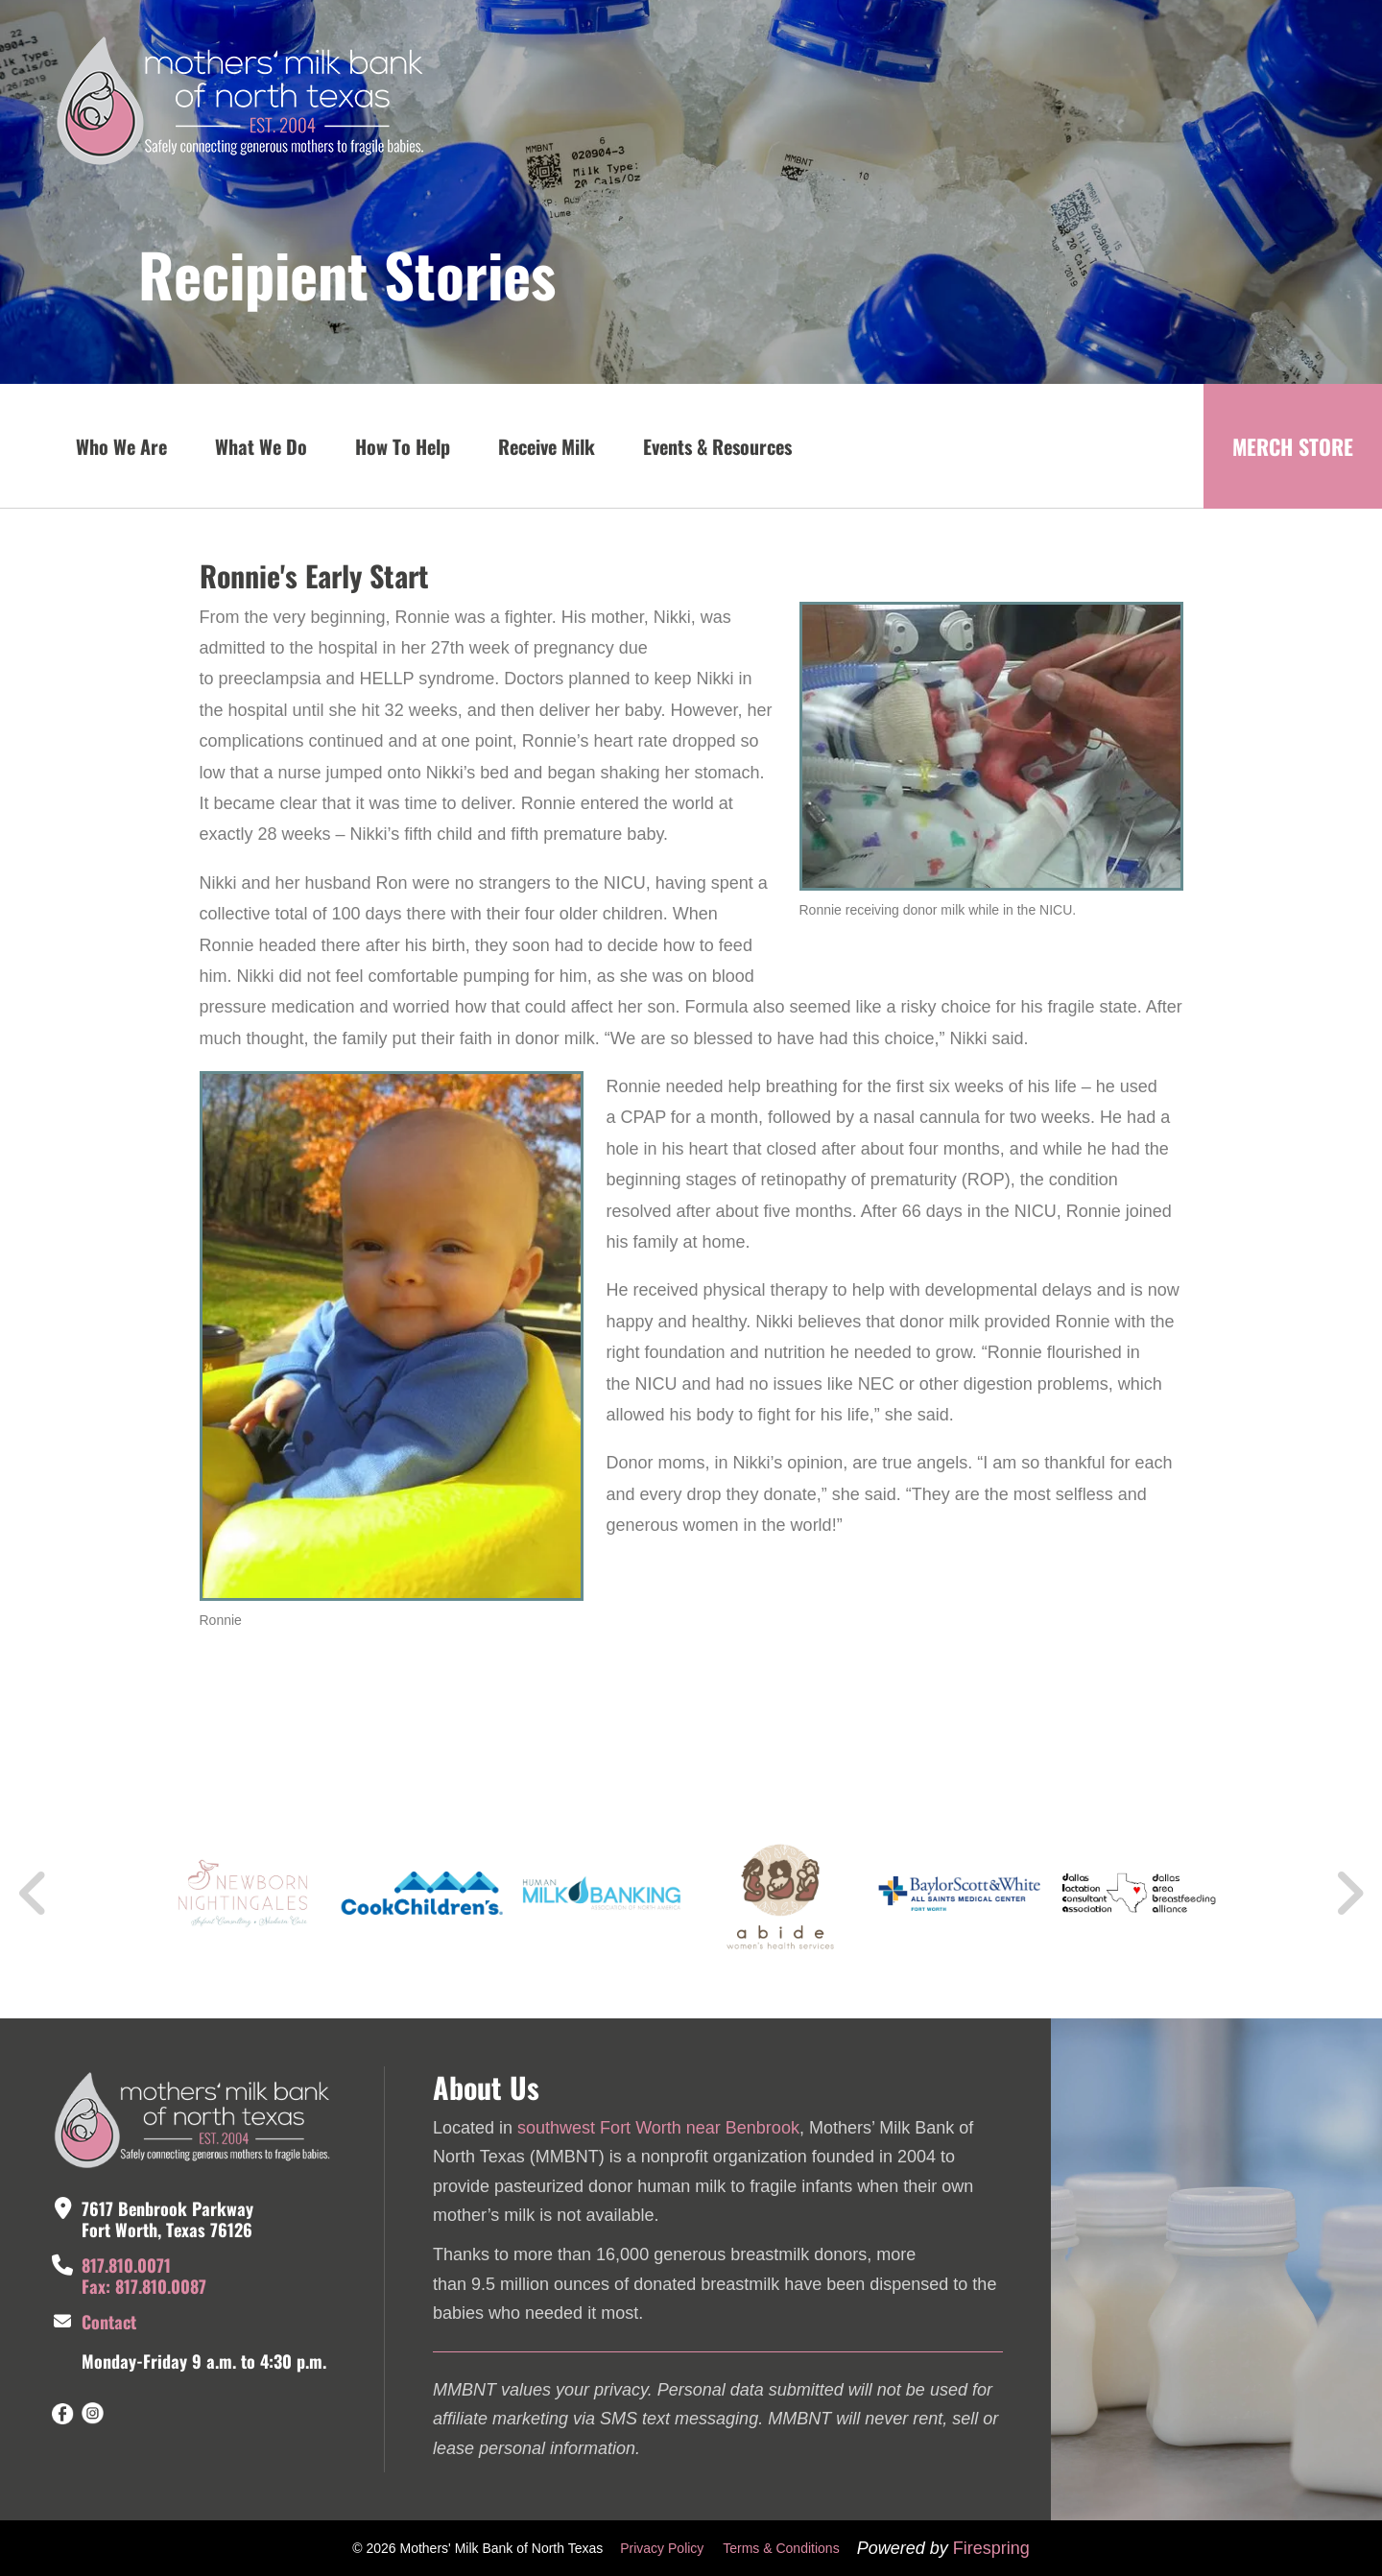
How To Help (402, 446)
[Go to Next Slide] (1349, 1893)
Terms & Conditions (781, 2548)
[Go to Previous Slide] (33, 1893)
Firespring (991, 2548)
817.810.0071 (126, 2265)
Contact (109, 2321)
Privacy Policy (661, 2548)
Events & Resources (717, 446)
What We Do (261, 446)
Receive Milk (546, 446)
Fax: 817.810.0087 (144, 2286)
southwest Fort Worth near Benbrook (658, 2127)
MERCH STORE (1292, 446)
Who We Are (121, 446)
